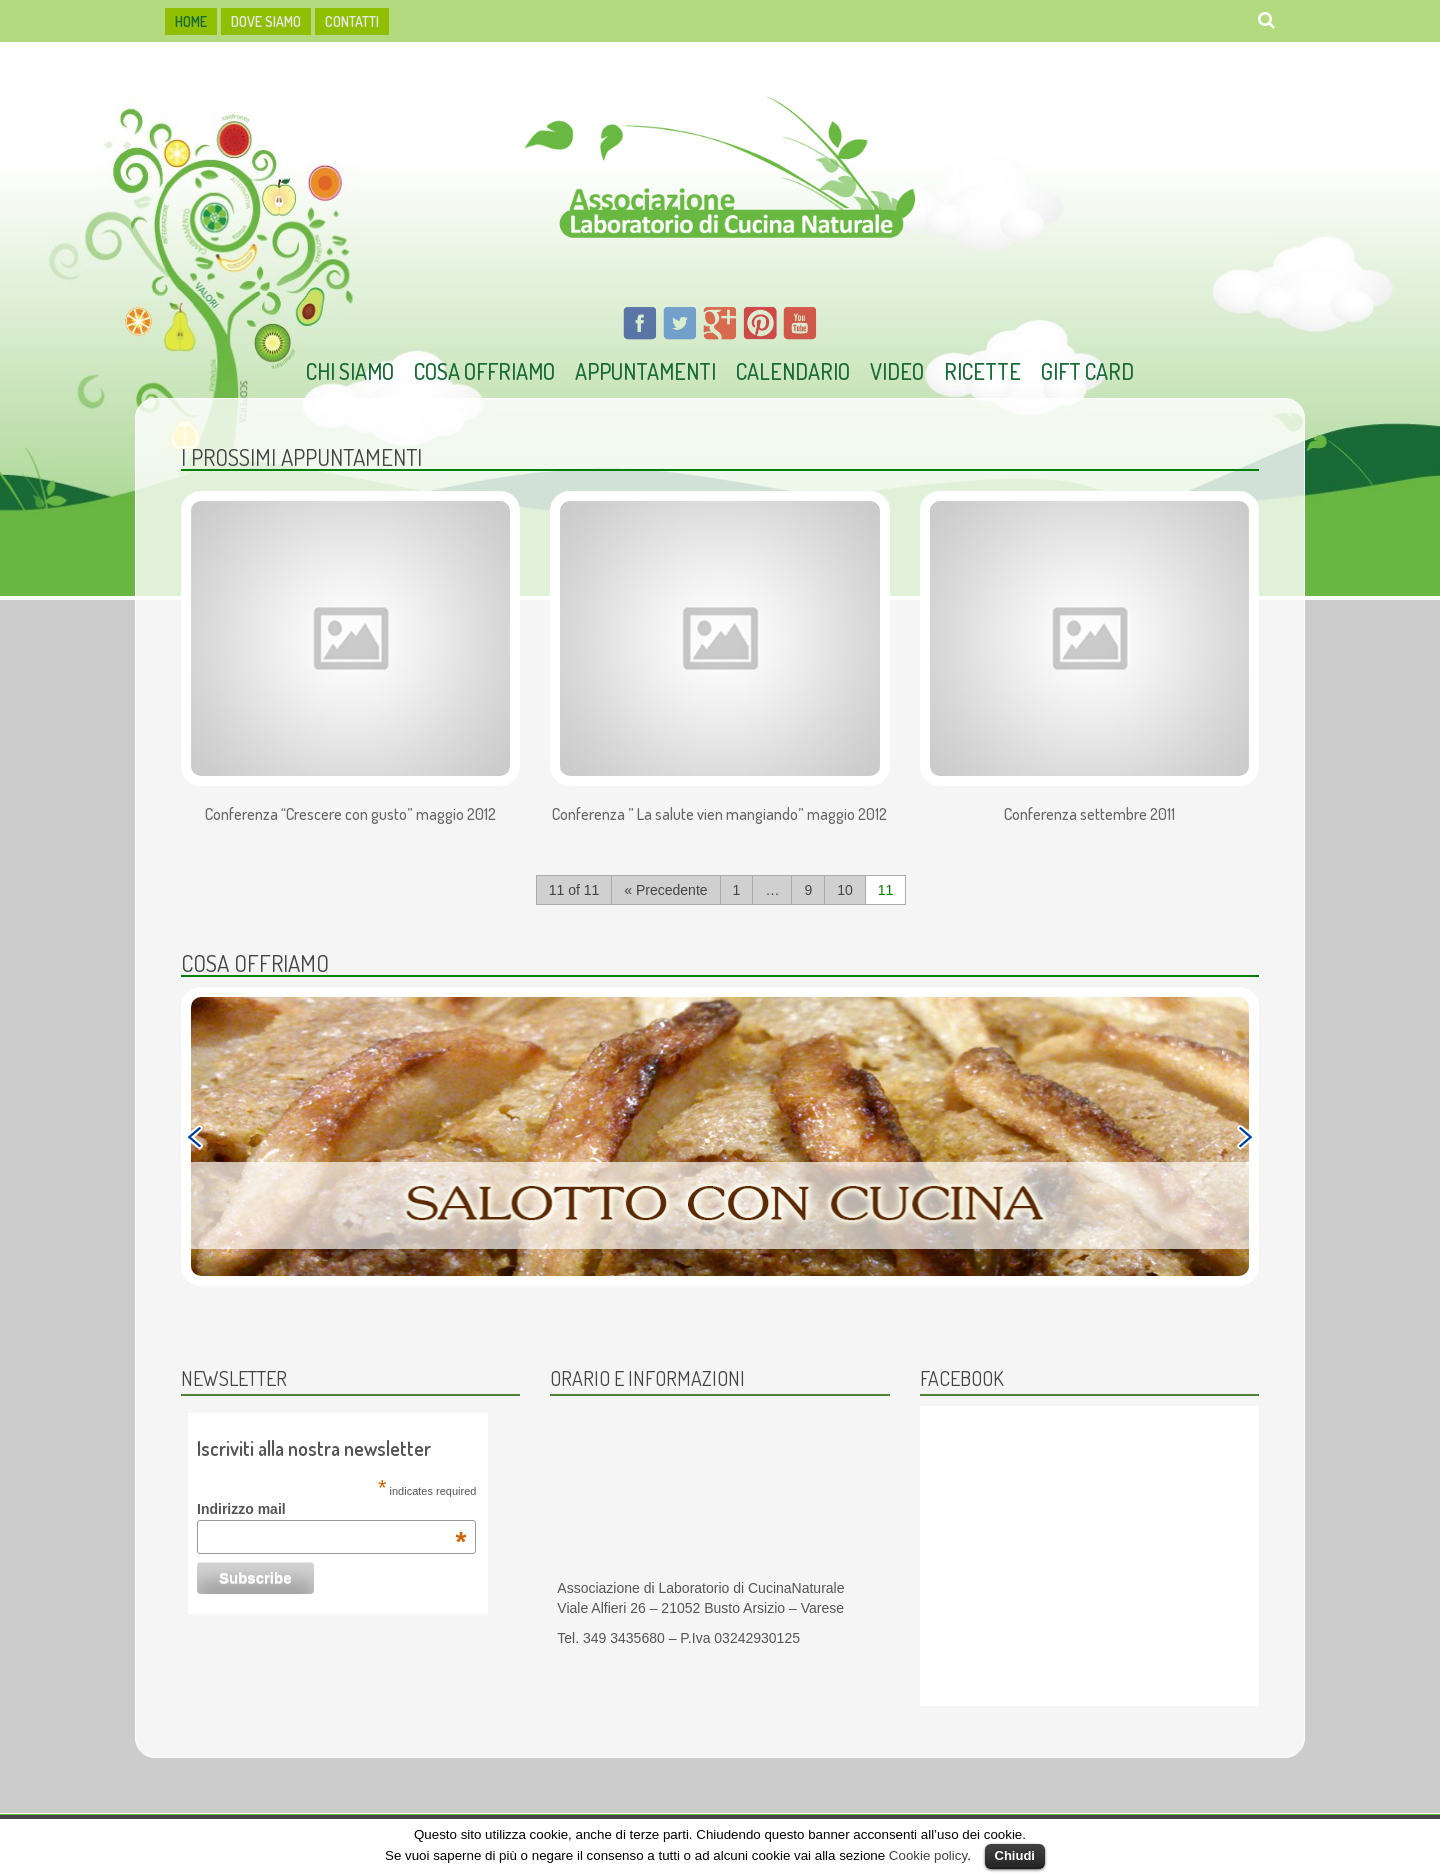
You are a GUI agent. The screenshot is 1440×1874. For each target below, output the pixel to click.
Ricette (982, 371)
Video (897, 371)
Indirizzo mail (331, 1509)
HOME (191, 21)
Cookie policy (928, 1855)
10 (845, 890)
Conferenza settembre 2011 (1089, 815)
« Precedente (665, 890)
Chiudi (1015, 1855)
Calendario (793, 371)
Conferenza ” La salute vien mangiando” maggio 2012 (719, 815)
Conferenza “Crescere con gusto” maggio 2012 (350, 815)
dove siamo (266, 21)
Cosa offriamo (484, 371)
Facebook (962, 1378)
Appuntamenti (645, 371)
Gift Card (1087, 371)
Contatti (352, 21)
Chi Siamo (350, 371)
